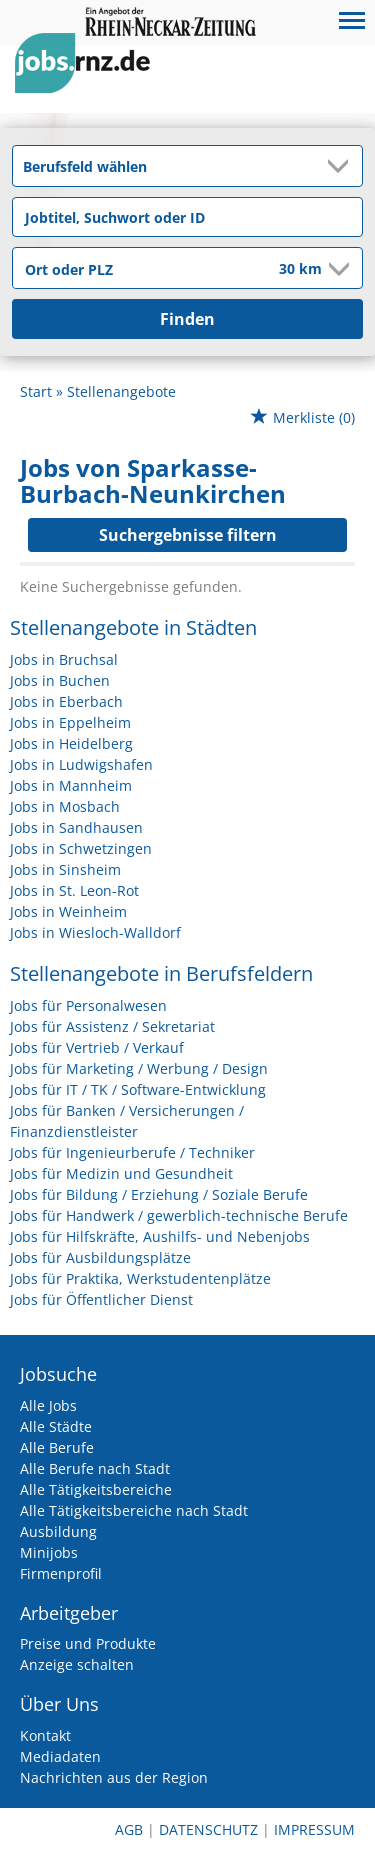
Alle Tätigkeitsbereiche (96, 1489)
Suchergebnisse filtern (188, 535)
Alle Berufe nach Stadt (95, 1468)
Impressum (314, 1829)
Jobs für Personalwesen (88, 1005)
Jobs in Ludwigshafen (81, 764)
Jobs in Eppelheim (70, 722)
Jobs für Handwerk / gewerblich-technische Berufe (179, 1215)
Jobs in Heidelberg (71, 743)
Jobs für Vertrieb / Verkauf (97, 1047)
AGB (129, 1829)
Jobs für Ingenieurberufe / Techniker (132, 1152)
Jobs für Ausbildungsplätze (100, 1257)
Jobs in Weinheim (68, 911)
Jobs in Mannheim (71, 785)
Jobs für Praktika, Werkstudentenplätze (140, 1278)
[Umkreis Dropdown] (337, 269)
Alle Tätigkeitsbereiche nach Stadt (134, 1510)
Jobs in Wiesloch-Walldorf (95, 932)
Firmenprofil (61, 1573)
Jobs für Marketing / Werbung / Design (139, 1068)
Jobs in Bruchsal (64, 659)
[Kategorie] (167, 166)
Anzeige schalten (77, 1664)
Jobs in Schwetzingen (81, 848)
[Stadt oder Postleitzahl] (132, 269)
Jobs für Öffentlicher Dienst (101, 1299)
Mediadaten (60, 1756)
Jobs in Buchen (60, 680)
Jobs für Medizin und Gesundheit (121, 1173)
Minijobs (49, 1552)
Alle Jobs (48, 1405)
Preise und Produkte (88, 1643)
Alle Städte (56, 1426)
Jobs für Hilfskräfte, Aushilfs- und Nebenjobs (160, 1236)
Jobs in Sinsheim (65, 869)
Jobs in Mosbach (65, 806)
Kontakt (45, 1735)
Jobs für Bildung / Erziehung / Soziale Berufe (159, 1194)
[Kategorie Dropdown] (342, 166)
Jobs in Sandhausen (76, 827)
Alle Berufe (57, 1447)
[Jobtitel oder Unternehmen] (187, 217)
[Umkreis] (287, 270)
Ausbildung (58, 1531)
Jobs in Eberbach (66, 701)
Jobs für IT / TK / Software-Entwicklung (138, 1089)
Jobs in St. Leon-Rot (74, 890)
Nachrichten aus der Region (114, 1777)
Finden (187, 319)
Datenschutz (208, 1829)
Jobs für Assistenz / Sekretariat (112, 1026)
